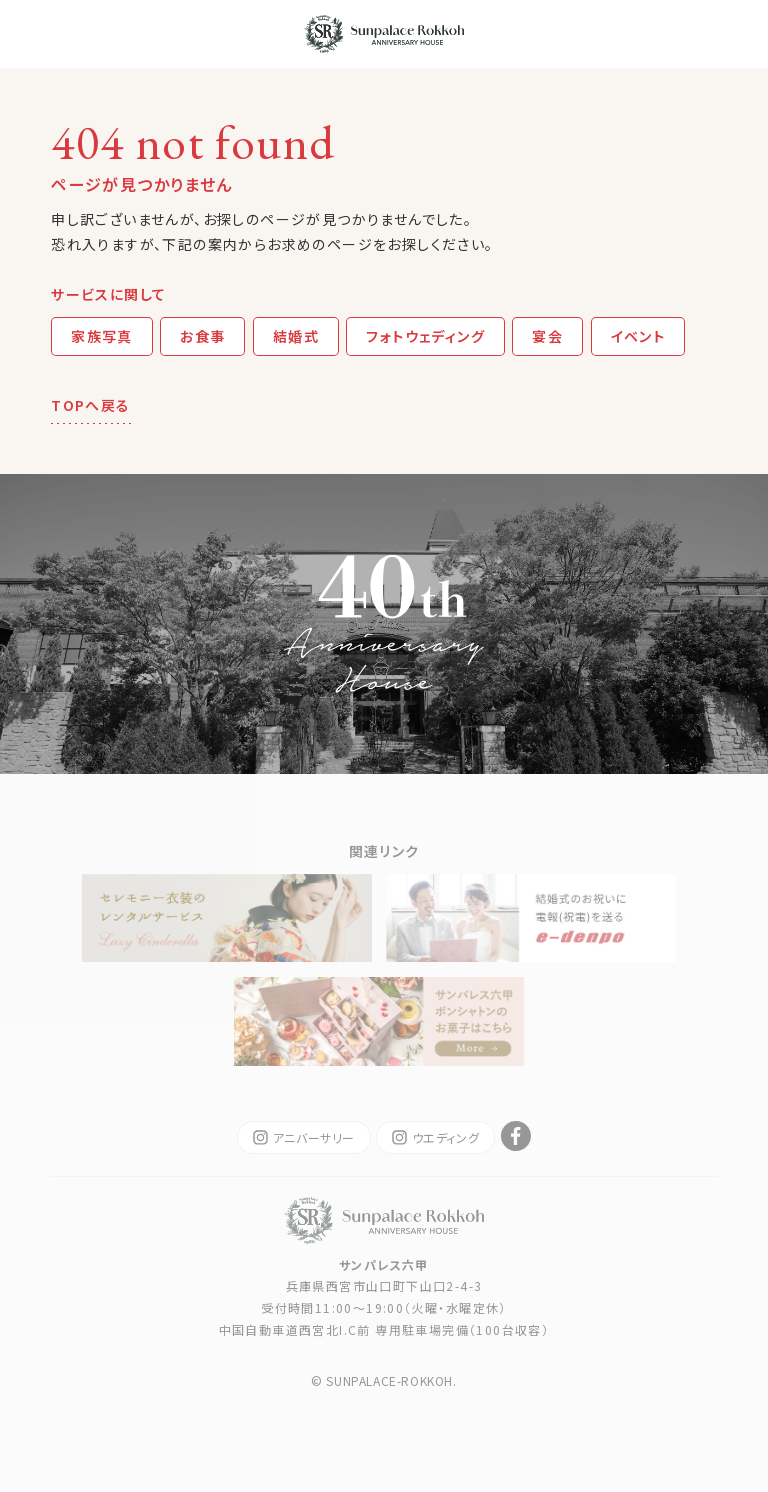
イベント (638, 336)
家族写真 (102, 336)
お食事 (202, 336)
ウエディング (436, 1138)
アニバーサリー (304, 1138)
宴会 (547, 336)
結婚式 (296, 336)
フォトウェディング (425, 336)
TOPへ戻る (90, 405)
